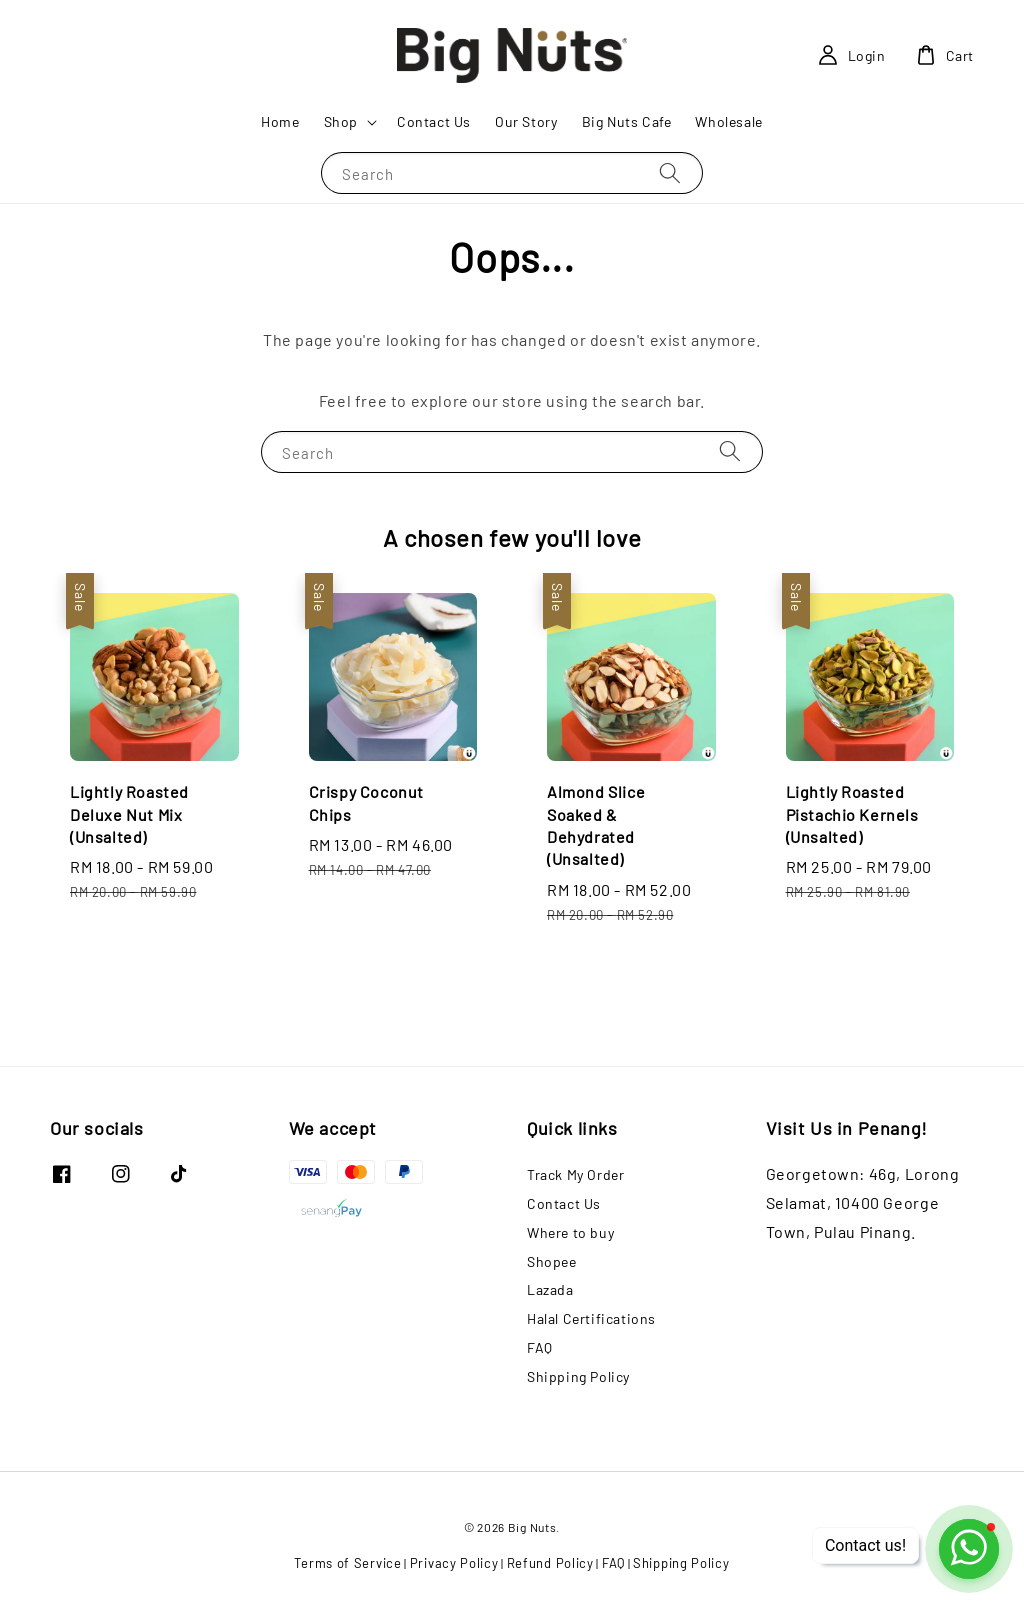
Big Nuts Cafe (627, 121)
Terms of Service (347, 1563)
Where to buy (570, 1232)
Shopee (552, 1261)
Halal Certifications (591, 1318)
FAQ (540, 1347)
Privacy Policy (454, 1563)
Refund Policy (550, 1563)
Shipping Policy (578, 1376)
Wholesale (728, 121)
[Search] (670, 172)
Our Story (526, 121)
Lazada (550, 1289)
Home (280, 121)
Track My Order (575, 1174)
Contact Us (434, 121)
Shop (341, 121)
